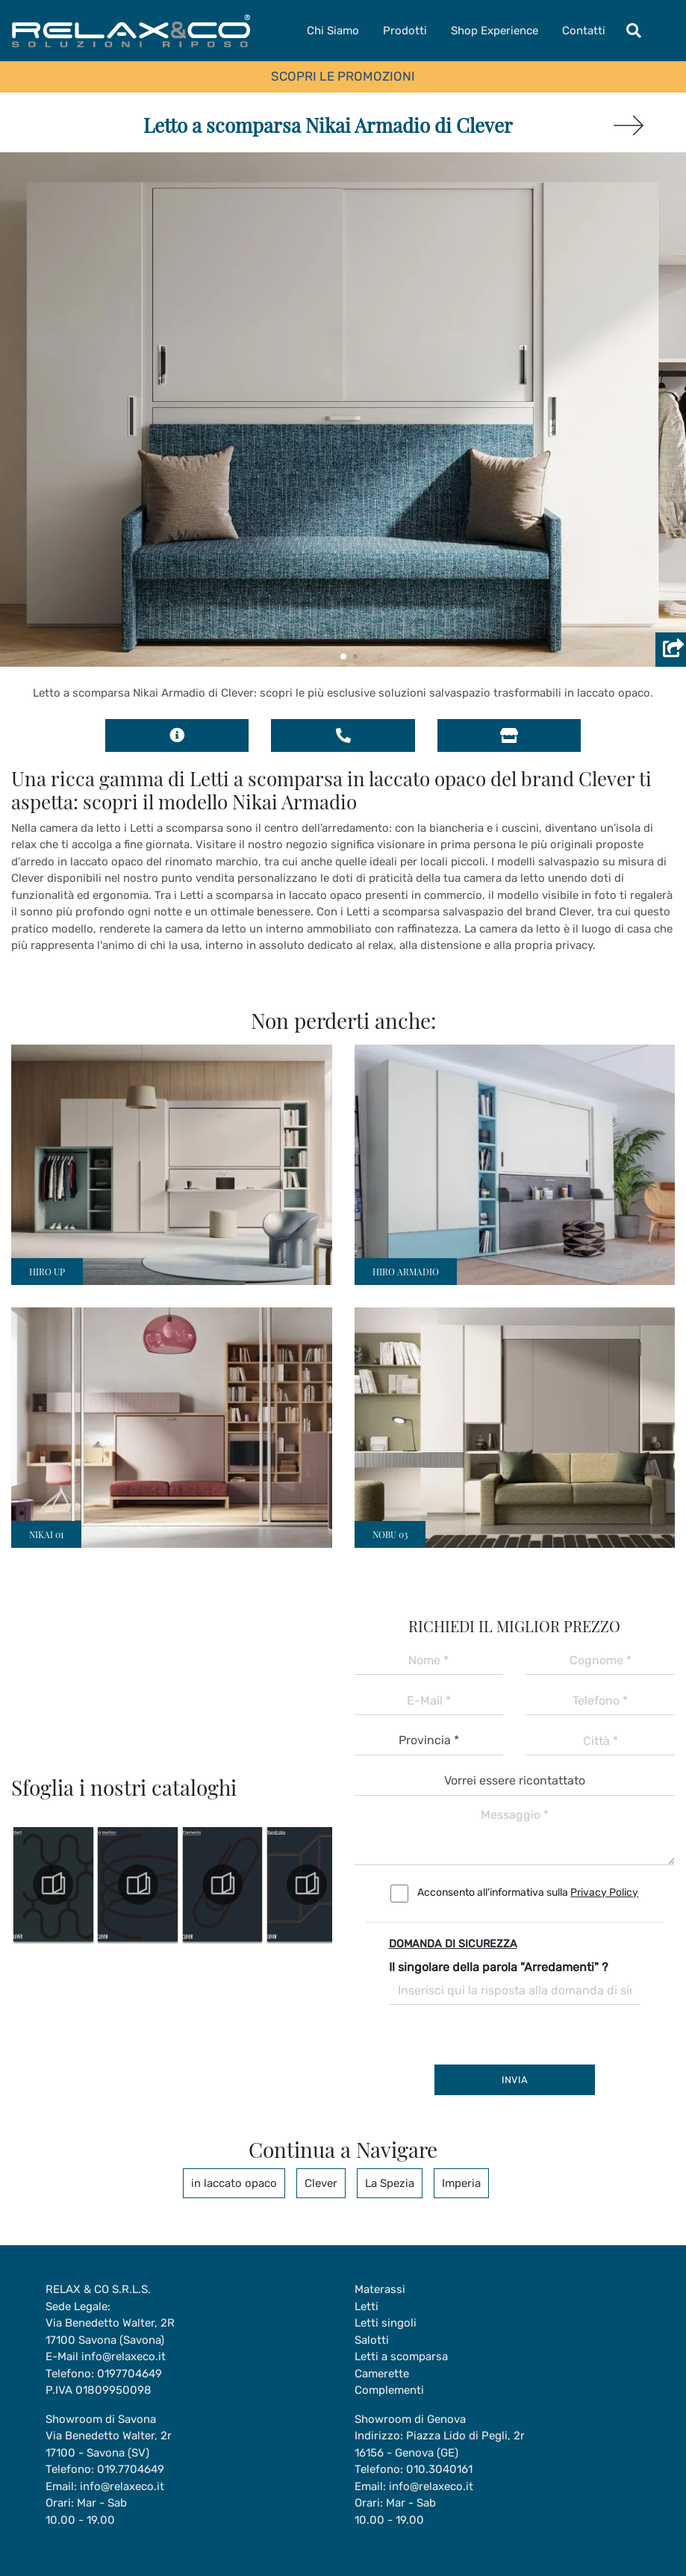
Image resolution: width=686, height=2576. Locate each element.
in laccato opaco (234, 2183)
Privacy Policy (604, 1892)
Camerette (382, 2373)
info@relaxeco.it (123, 2356)
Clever (321, 2183)
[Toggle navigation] (633, 30)
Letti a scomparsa (401, 2356)
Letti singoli (386, 2323)
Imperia (461, 2183)
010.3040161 (439, 2469)
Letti (366, 2306)
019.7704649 (130, 2469)
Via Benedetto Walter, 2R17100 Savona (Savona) (110, 2331)
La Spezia (389, 2183)
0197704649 (129, 2373)
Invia (515, 2079)
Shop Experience (494, 30)
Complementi (389, 2390)
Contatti (583, 30)
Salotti (372, 2340)
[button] (343, 656)
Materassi (380, 2289)
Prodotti (405, 30)
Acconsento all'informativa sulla (527, 1892)
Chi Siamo (333, 30)
